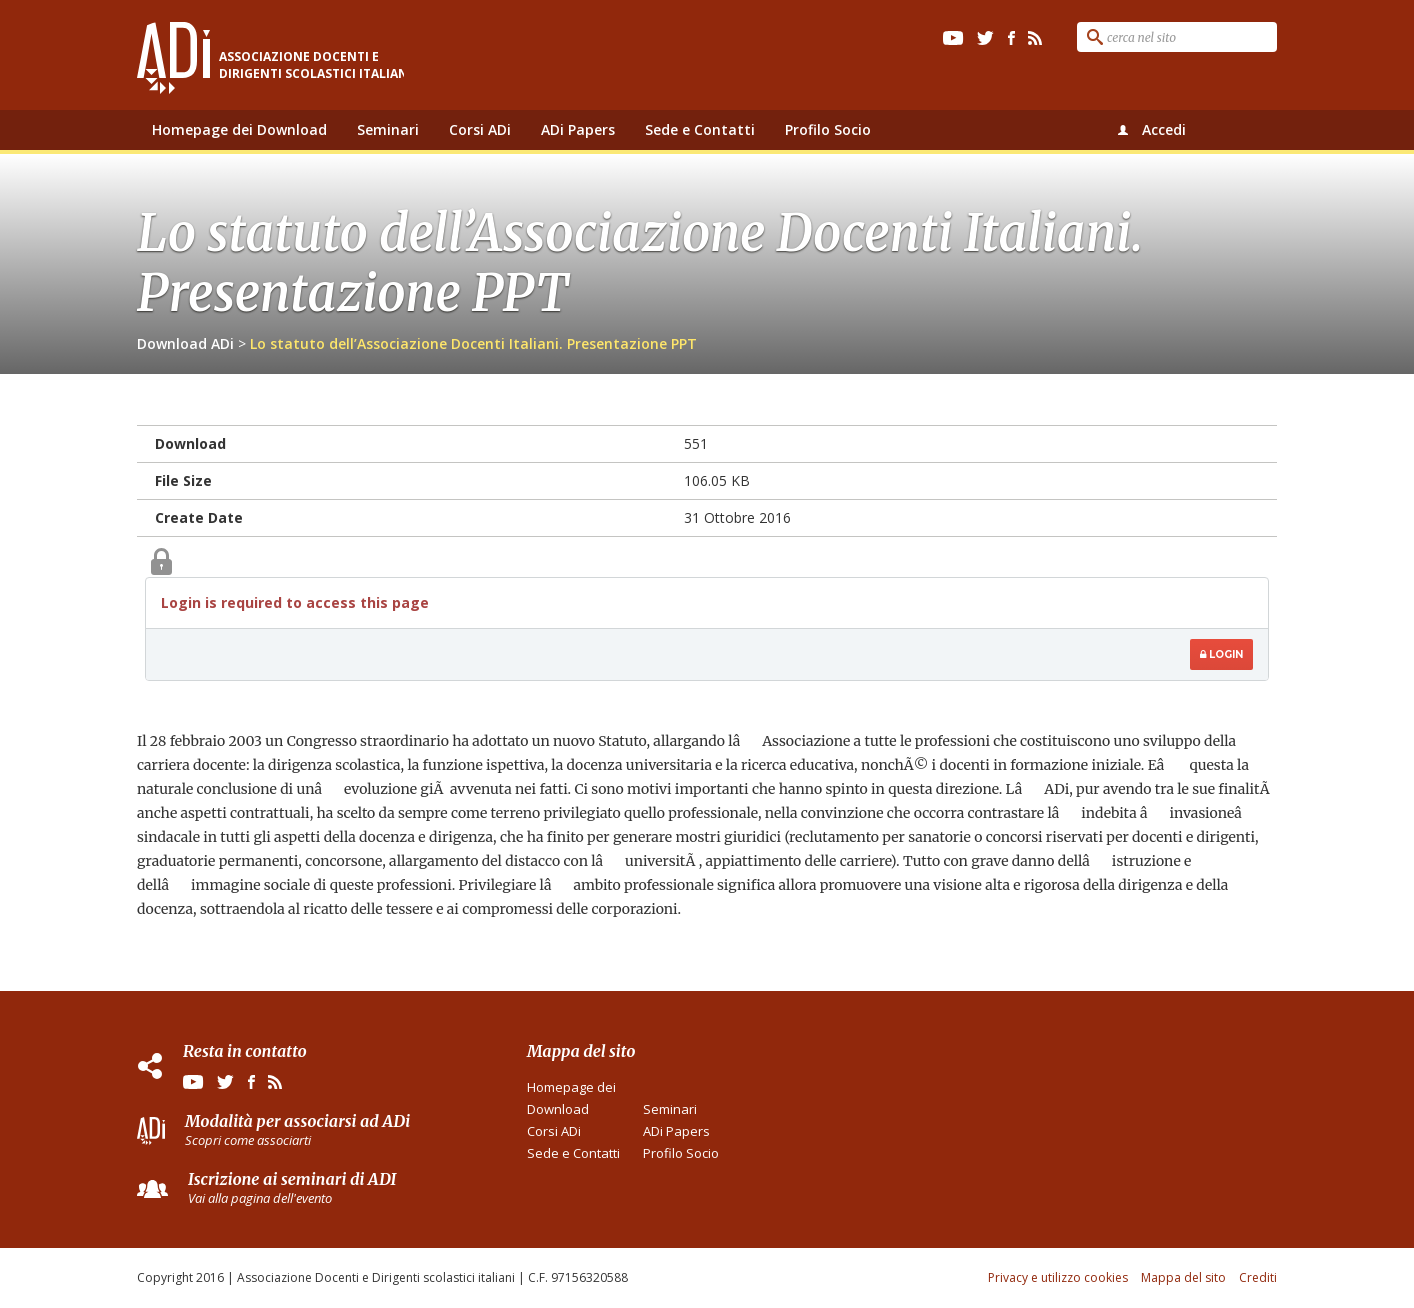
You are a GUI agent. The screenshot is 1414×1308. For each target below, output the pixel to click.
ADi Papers (578, 129)
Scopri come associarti (248, 1140)
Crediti (1258, 1277)
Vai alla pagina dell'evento (260, 1198)
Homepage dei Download (239, 129)
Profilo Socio (828, 129)
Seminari (388, 129)
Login (1221, 654)
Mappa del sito (1183, 1277)
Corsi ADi (480, 129)
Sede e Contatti (700, 129)
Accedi (1164, 129)
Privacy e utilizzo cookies (1058, 1277)
